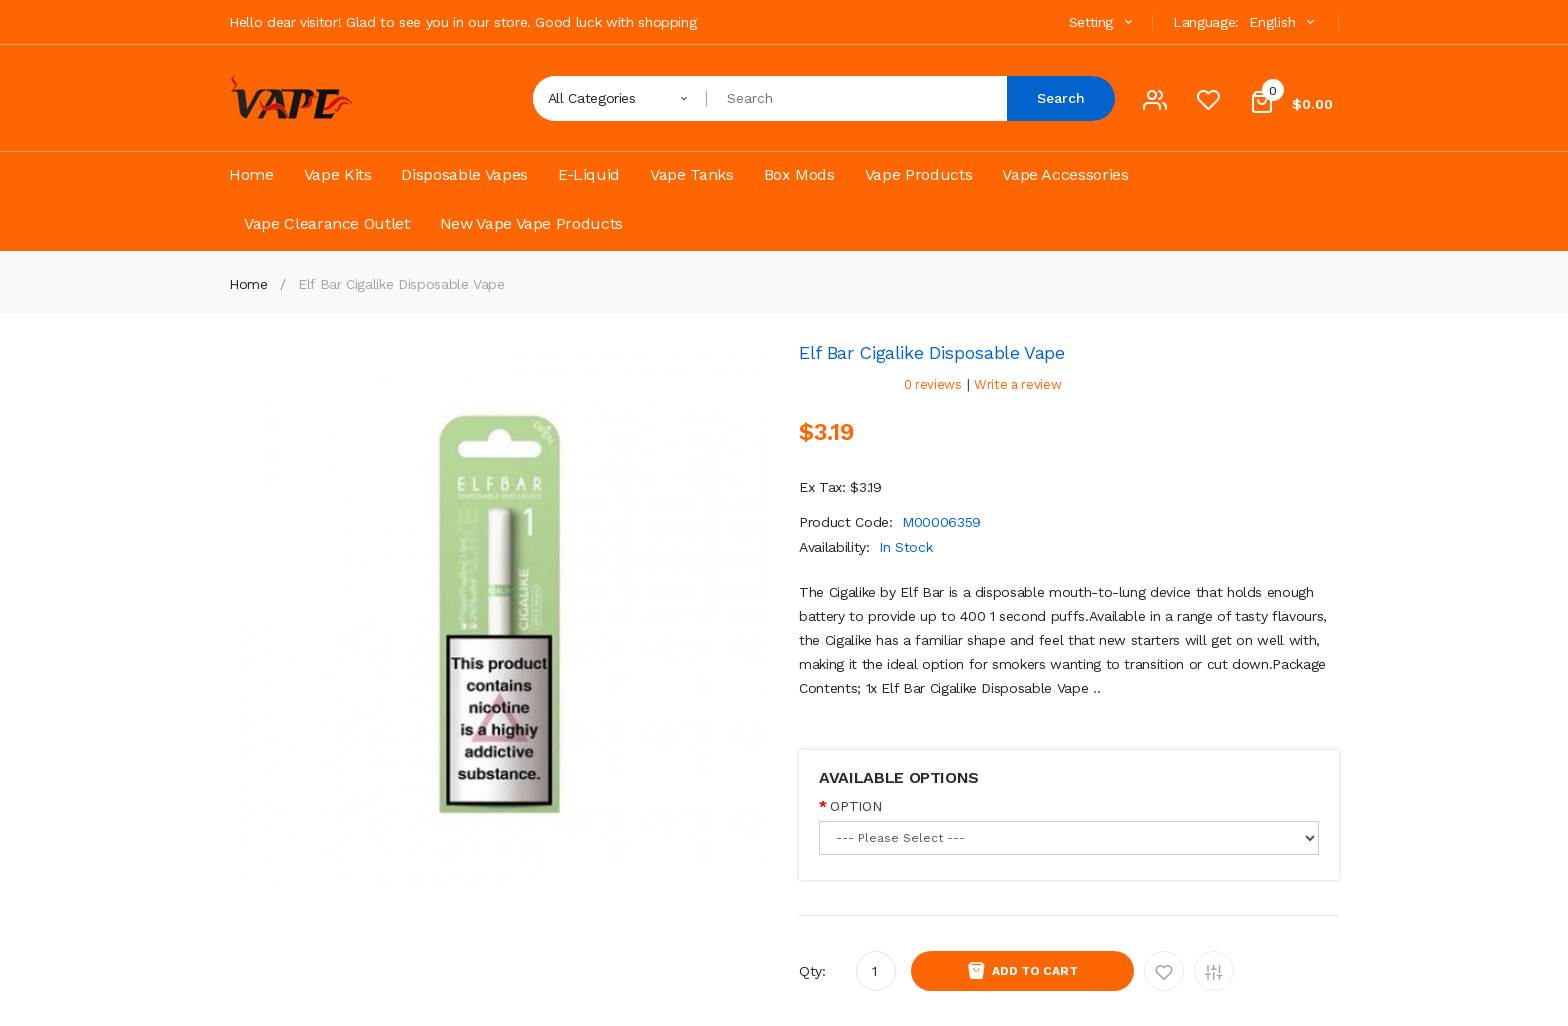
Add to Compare (1214, 971)
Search (1061, 98)
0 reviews (933, 384)
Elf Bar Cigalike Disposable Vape (401, 284)
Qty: (812, 971)
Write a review (1017, 384)
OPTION (855, 806)
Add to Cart (1035, 971)
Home (248, 284)
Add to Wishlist (1164, 971)
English (1284, 22)
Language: (1206, 22)
